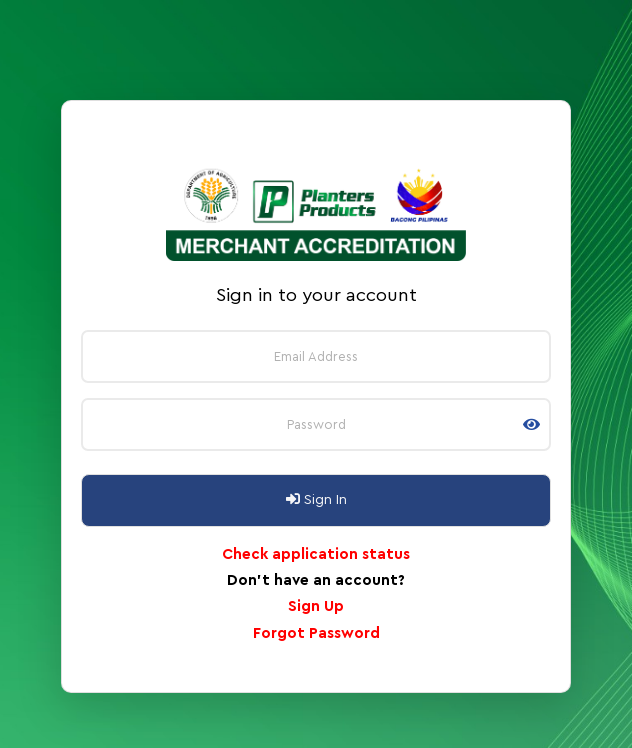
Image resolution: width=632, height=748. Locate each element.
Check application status (316, 554)
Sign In (316, 499)
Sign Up (316, 606)
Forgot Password (316, 633)
